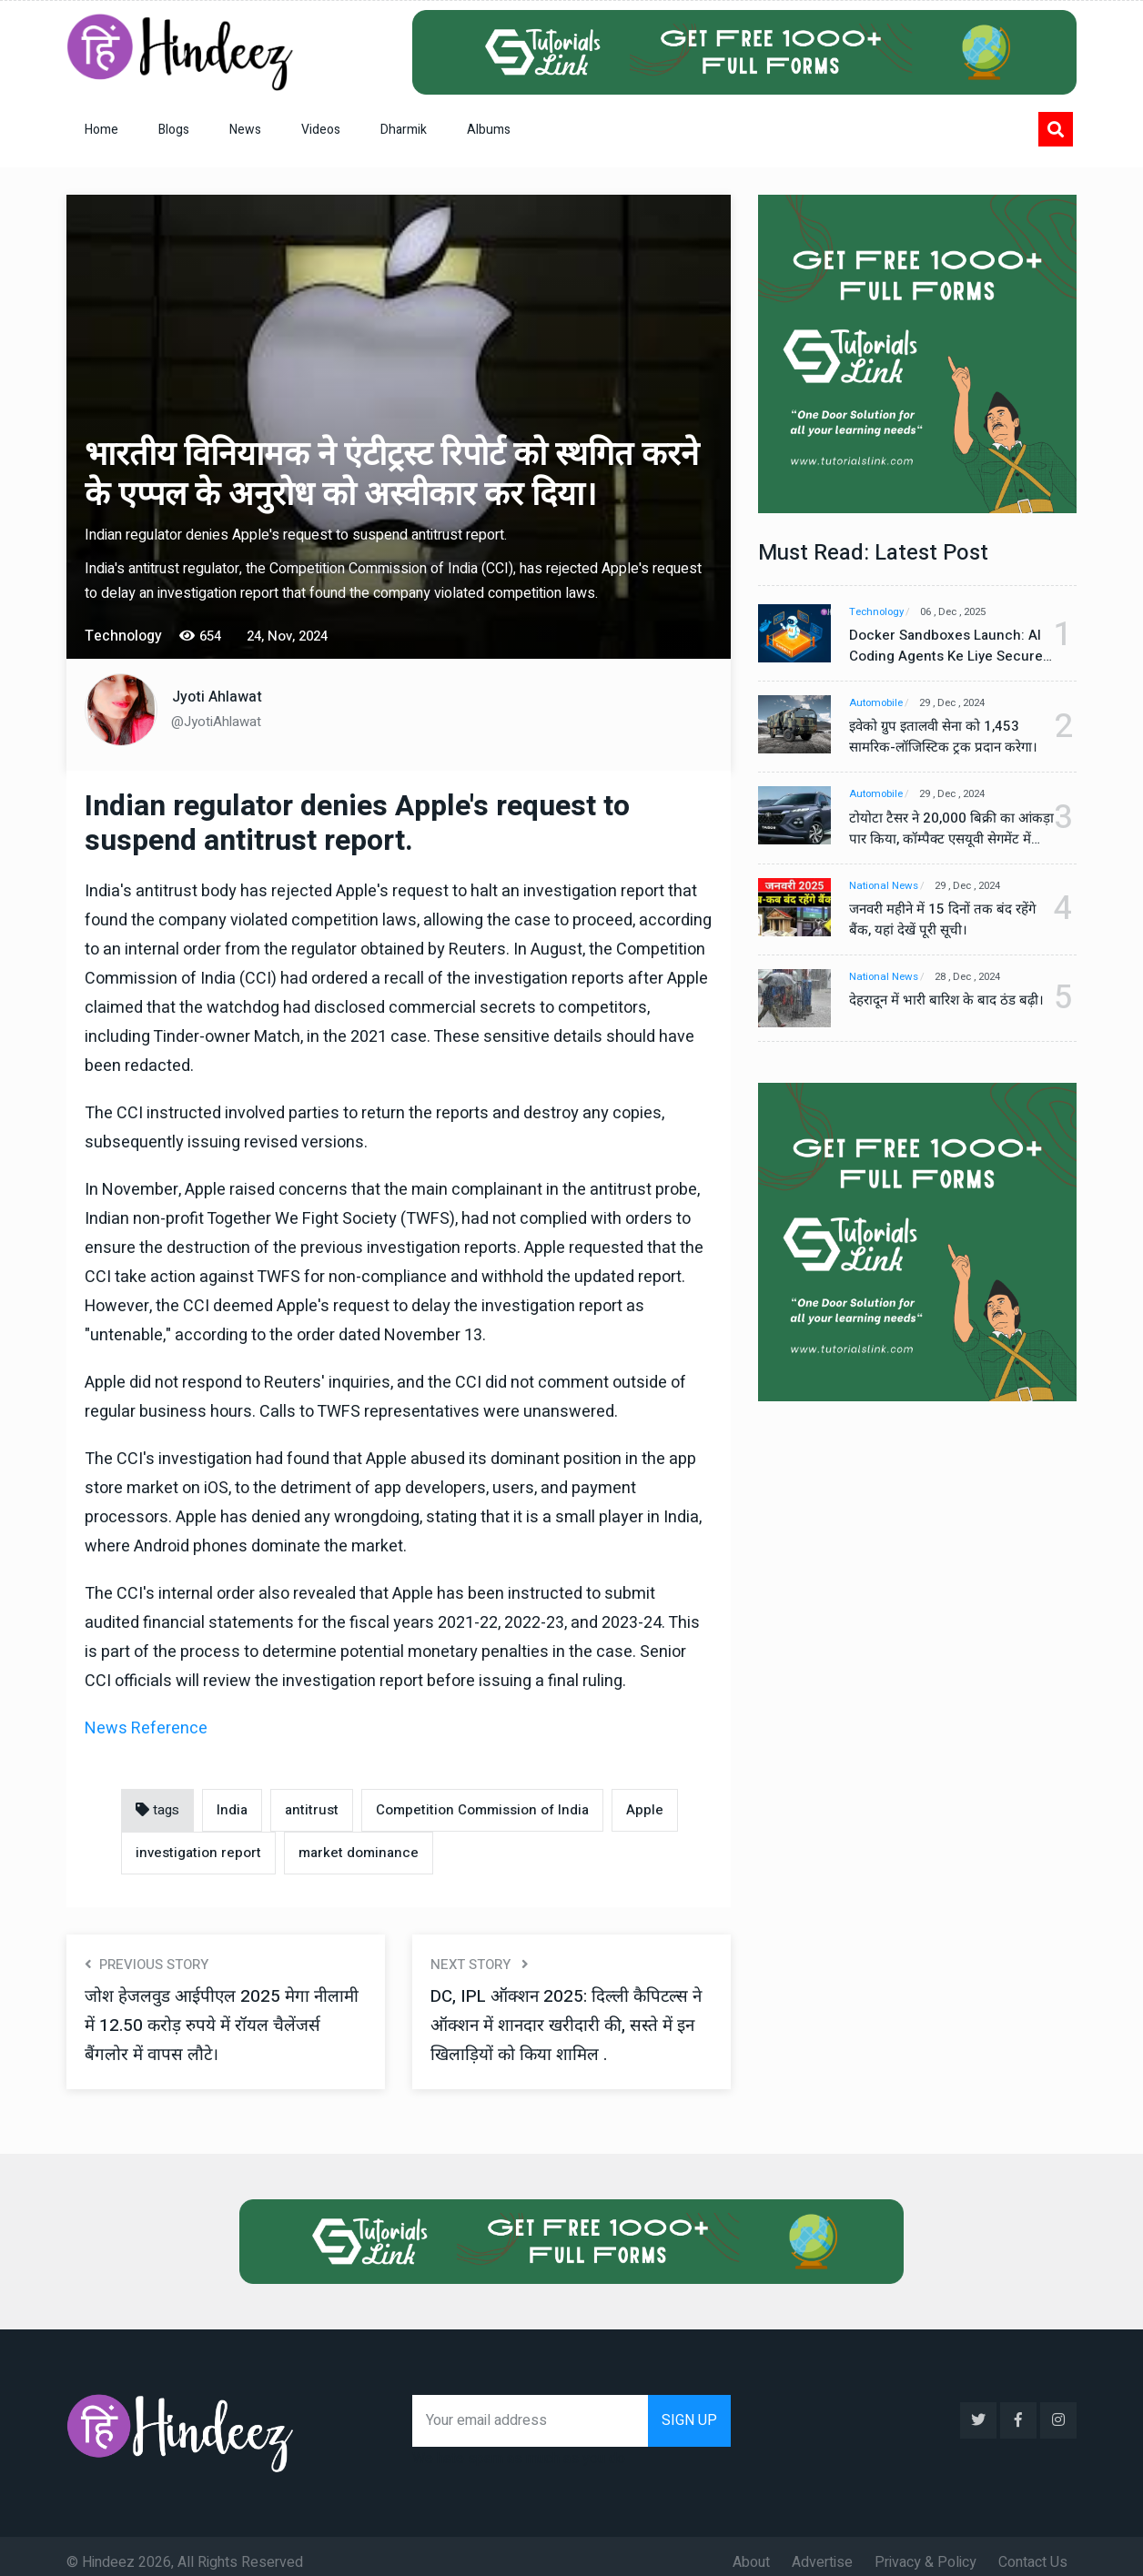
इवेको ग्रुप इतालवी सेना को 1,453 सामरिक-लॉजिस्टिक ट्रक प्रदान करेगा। (938, 738)
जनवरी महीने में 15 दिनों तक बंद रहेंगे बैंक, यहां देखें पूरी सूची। (935, 922)
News (245, 129)
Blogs (173, 129)
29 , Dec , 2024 (966, 704)
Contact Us (1032, 2550)
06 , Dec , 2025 (967, 612)
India (232, 1810)
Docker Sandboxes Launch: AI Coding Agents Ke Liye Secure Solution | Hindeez (938, 646)
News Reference (146, 1728)
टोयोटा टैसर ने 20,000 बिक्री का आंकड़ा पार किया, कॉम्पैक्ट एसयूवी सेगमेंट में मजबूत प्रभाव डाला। (940, 830)
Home (101, 129)
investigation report (198, 1853)
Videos (320, 129)
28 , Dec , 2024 (981, 979)
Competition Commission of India (482, 1810)
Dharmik (403, 129)
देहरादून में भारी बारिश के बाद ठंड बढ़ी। (937, 1013)
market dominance (358, 1853)
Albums (489, 129)
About (751, 2550)
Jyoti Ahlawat (217, 697)
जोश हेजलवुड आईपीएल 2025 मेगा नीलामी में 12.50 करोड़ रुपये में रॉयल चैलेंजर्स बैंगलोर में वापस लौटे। (207, 2025)
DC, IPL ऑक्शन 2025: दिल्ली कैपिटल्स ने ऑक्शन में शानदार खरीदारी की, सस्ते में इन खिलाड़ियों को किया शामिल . (566, 2025)
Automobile (878, 704)
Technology (878, 612)
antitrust (312, 1810)
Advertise (822, 2550)
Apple (644, 1810)
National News (885, 887)
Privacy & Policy (925, 2550)
